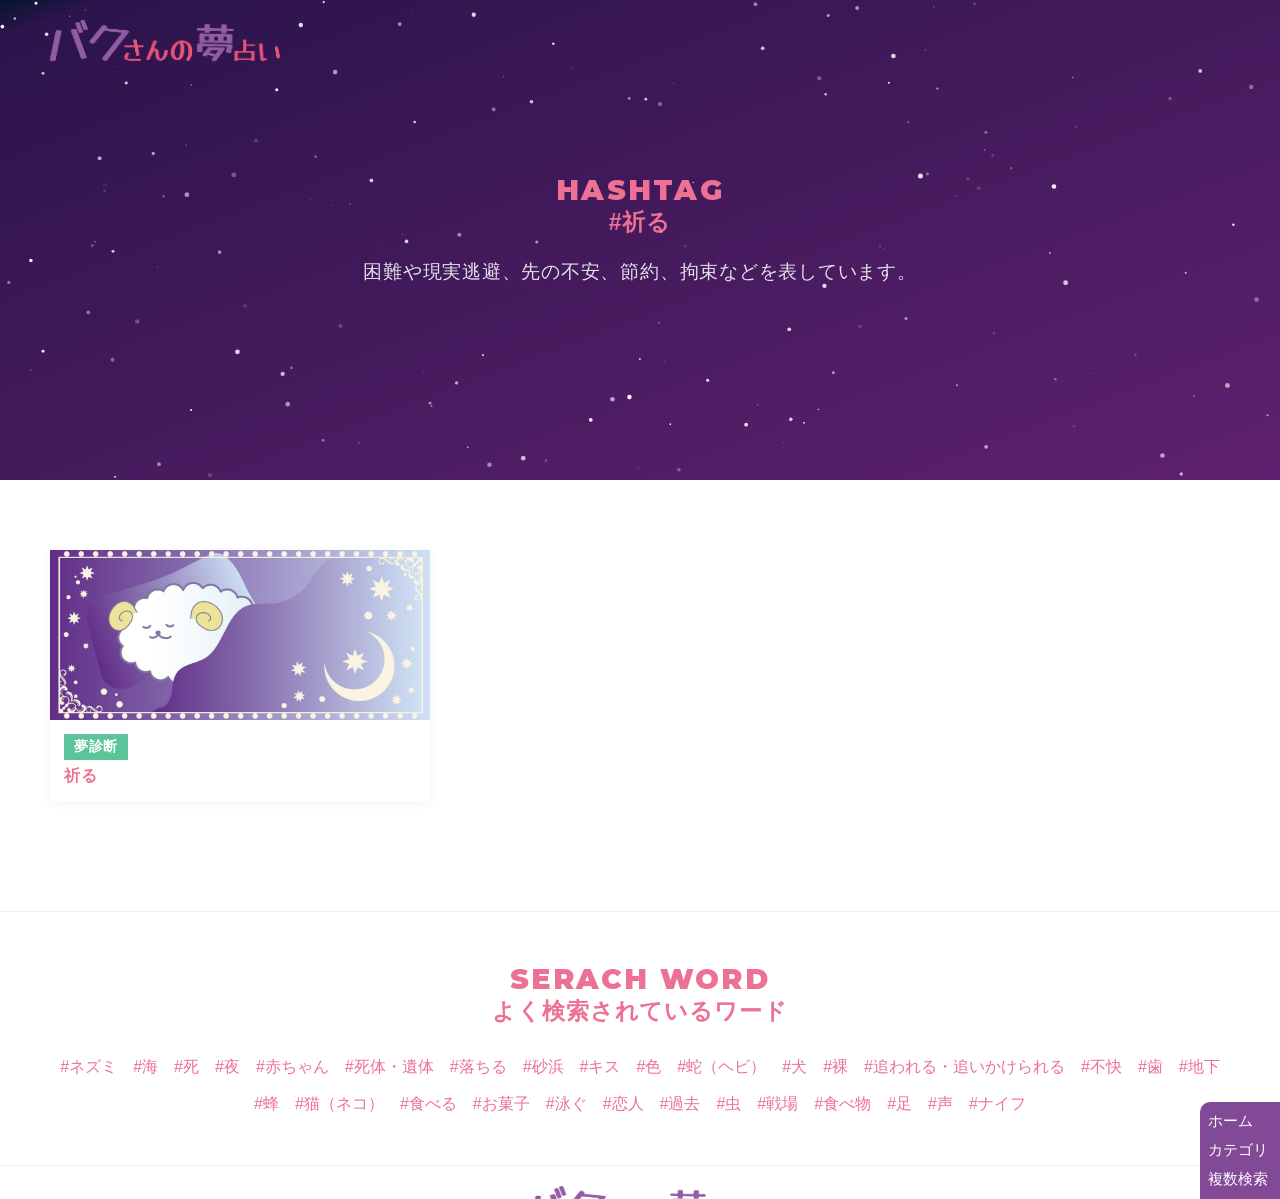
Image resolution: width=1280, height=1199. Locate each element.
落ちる (483, 1066)
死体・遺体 (394, 1066)
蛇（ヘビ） (726, 1066)
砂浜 (548, 1066)
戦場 (782, 1103)
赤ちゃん (297, 1066)
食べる (433, 1103)
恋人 (628, 1103)
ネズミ (93, 1066)
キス (604, 1066)
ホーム (1230, 1120)
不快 (1106, 1066)
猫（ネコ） (344, 1103)
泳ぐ (571, 1103)
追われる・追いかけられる (969, 1066)
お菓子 (506, 1103)
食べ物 (847, 1103)
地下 (1204, 1066)
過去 (684, 1103)
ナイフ (1002, 1103)
